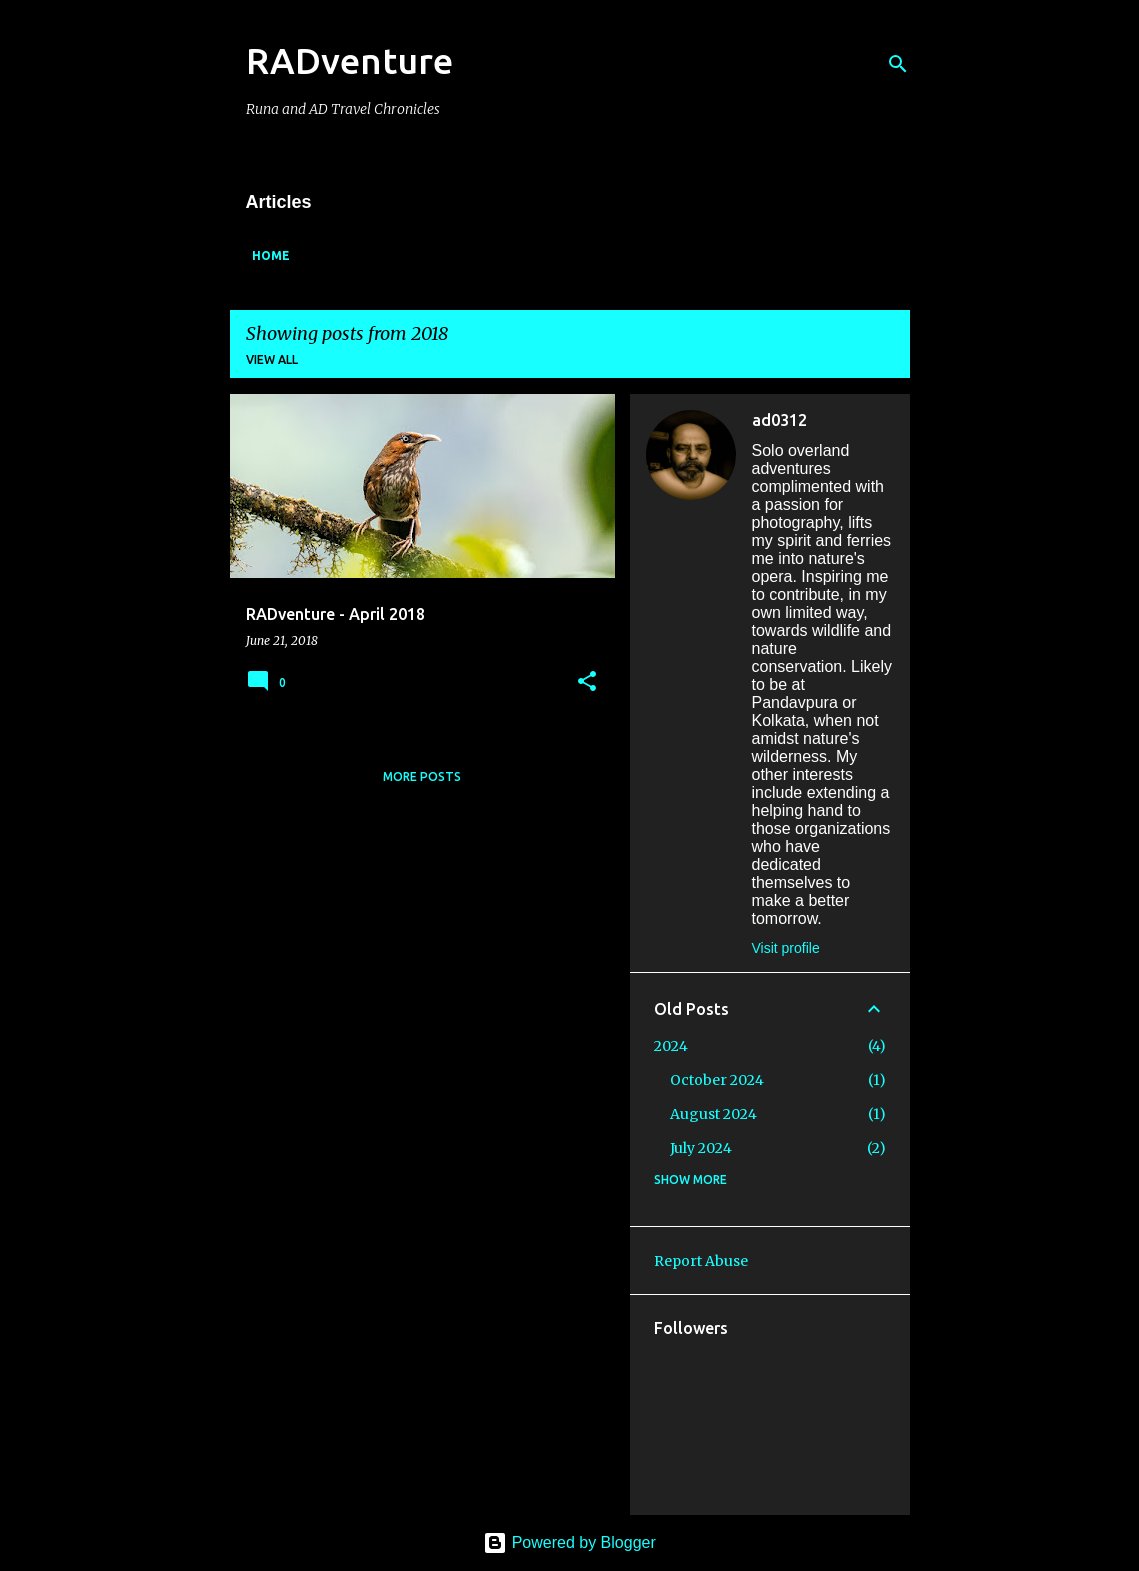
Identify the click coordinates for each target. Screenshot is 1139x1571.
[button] (587, 682)
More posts (422, 776)
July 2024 (701, 1148)
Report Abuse (701, 1261)
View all (272, 359)
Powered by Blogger (569, 1542)
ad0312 (779, 420)
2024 (671, 1046)
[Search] (898, 64)
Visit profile (786, 948)
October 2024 (717, 1080)
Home (271, 255)
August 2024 (713, 1114)
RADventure (349, 60)
